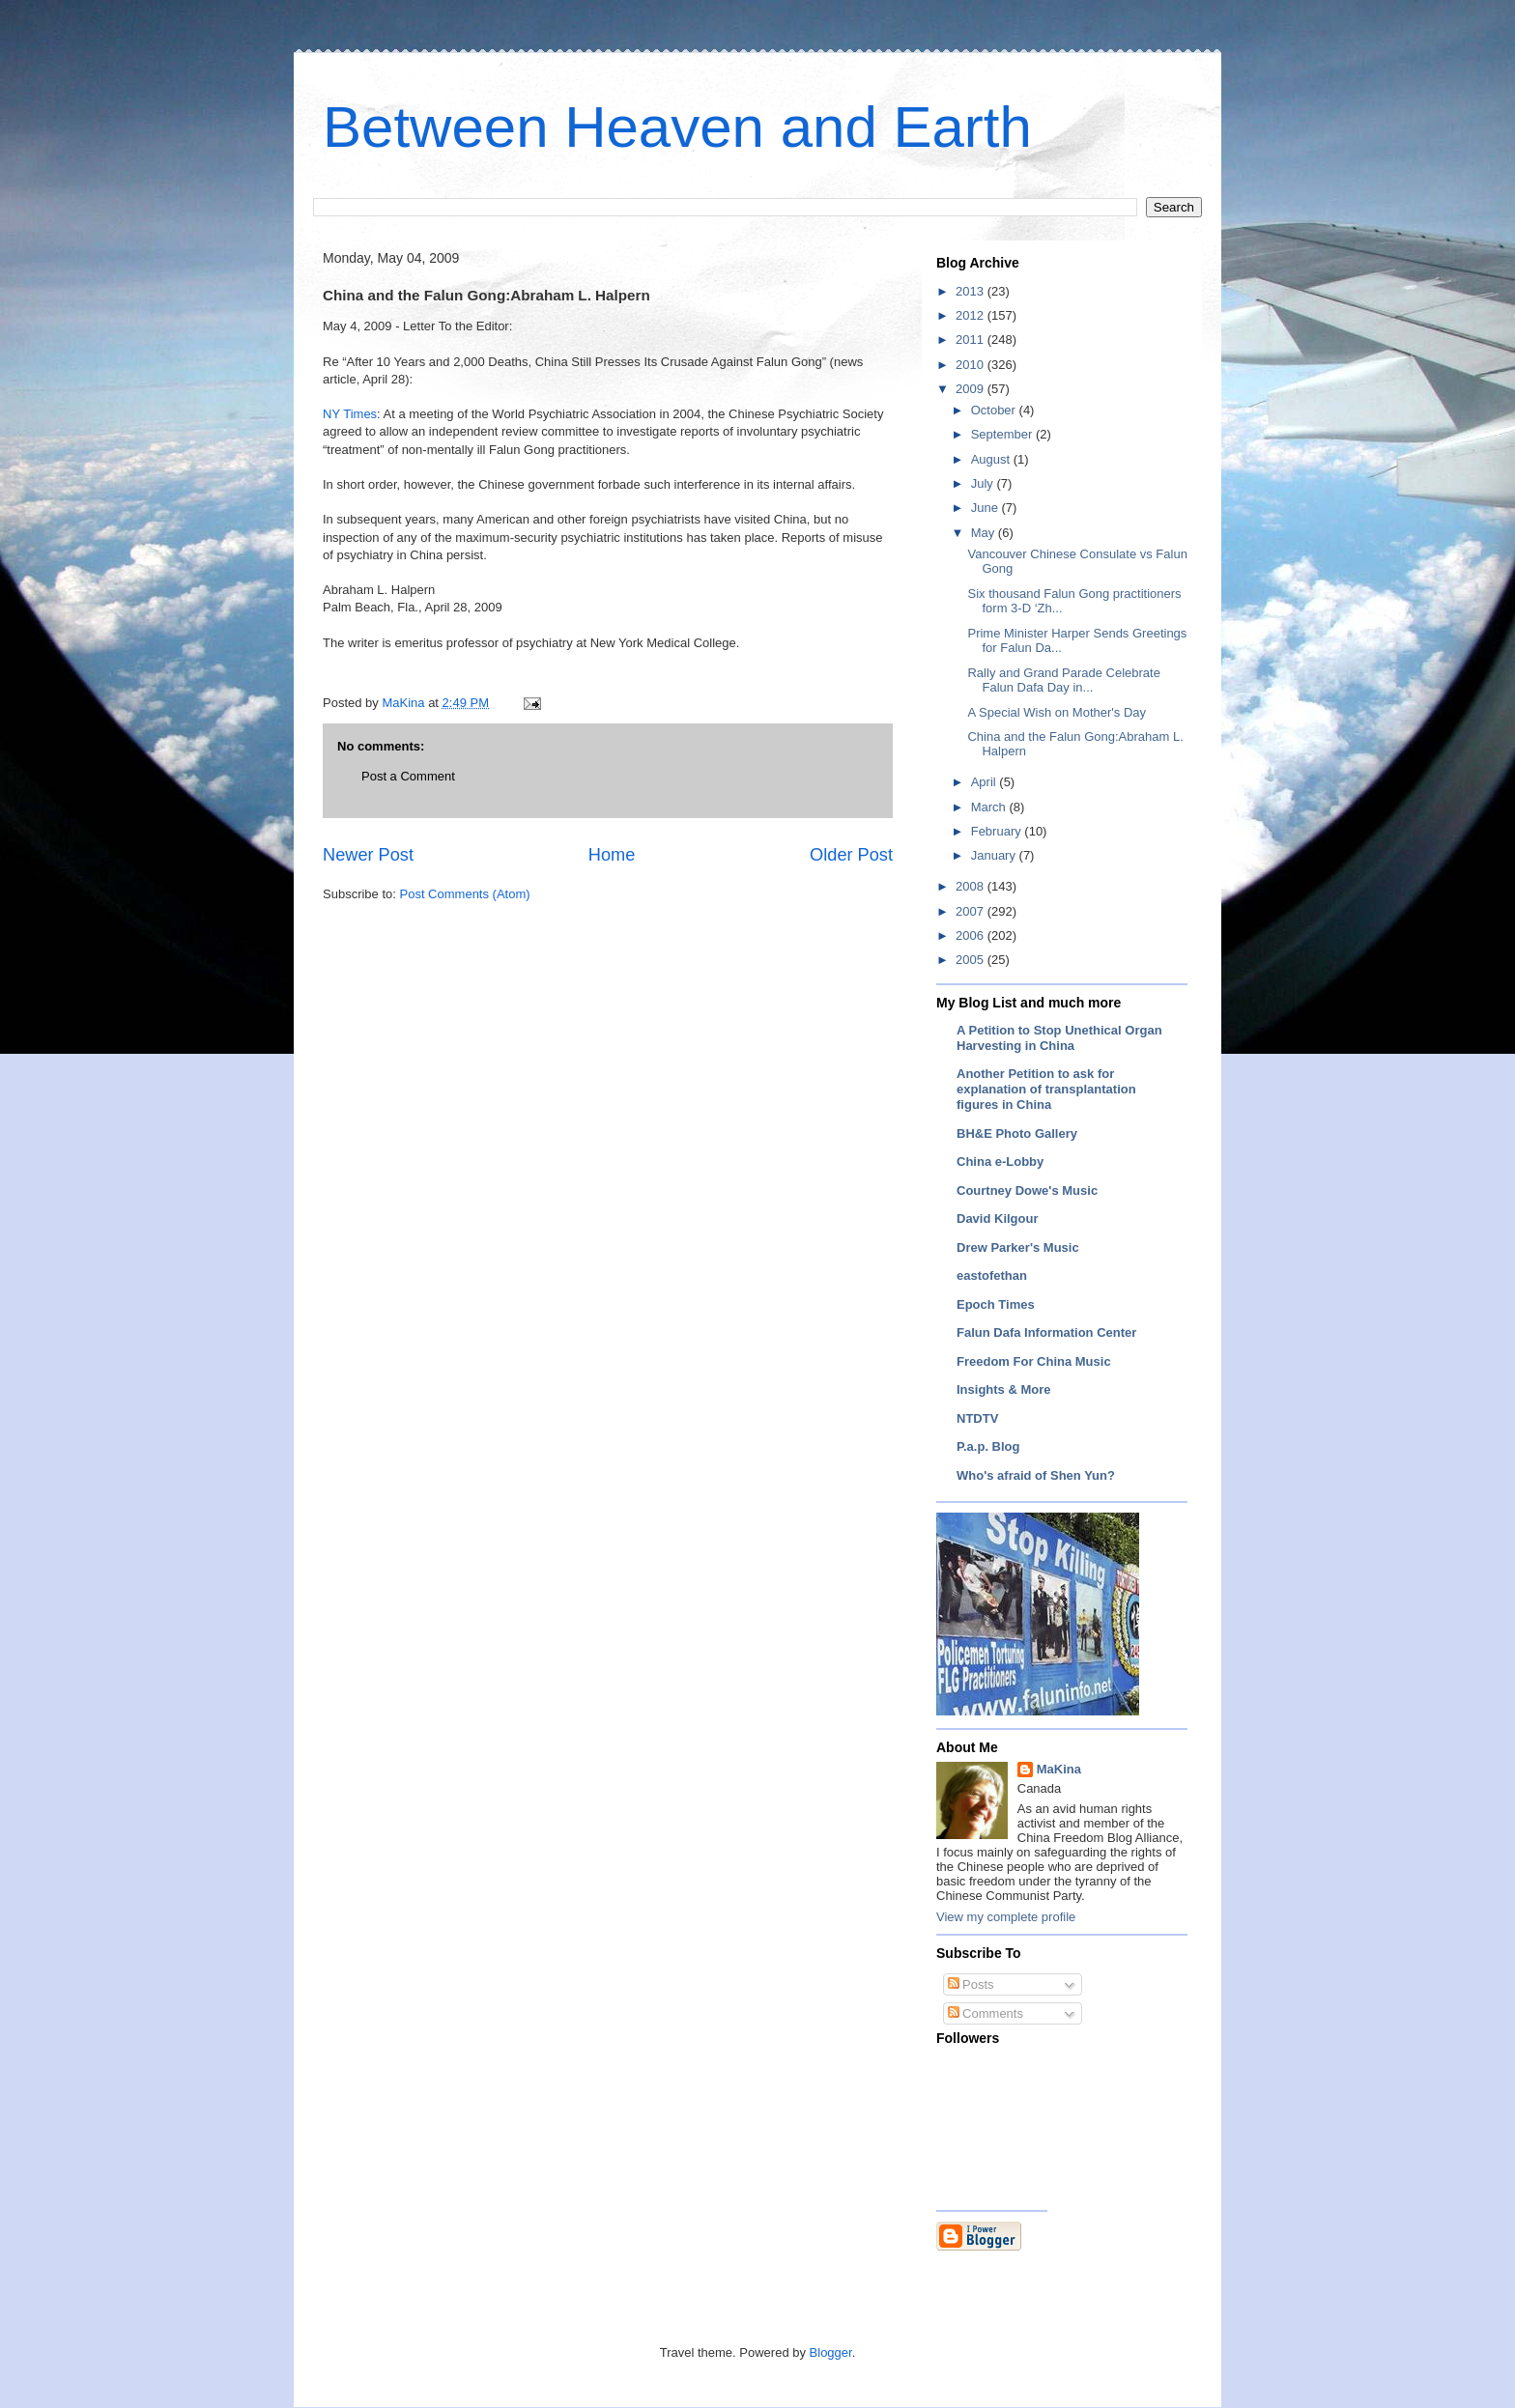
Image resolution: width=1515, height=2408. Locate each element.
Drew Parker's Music (1018, 1247)
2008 (971, 886)
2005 (971, 959)
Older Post (851, 854)
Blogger (831, 2352)
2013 (971, 291)
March (990, 807)
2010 (971, 364)
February (998, 831)
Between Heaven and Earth (677, 127)
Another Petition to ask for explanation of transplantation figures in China (1046, 1089)
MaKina (1059, 1769)
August (992, 459)
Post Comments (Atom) (465, 894)
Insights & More (1004, 1389)
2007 (971, 911)
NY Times (350, 414)
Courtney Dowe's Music (1027, 1190)
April (985, 782)
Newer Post (368, 854)
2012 (971, 315)
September (1003, 434)
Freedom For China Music (1034, 1361)
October (995, 410)
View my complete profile (1005, 1917)
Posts (971, 1984)
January (995, 855)
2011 (971, 339)
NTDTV (977, 1418)
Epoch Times (996, 1304)
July (984, 483)
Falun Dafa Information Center (1046, 1332)
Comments (985, 2013)
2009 (971, 389)
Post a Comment (408, 776)
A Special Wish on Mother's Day (1056, 712)
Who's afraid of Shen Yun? (1036, 1475)
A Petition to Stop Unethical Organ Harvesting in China (1059, 1038)
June (986, 507)
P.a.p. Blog (988, 1446)
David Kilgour (998, 1218)
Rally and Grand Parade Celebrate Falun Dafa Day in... (1063, 680)
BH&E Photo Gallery (1017, 1133)
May (984, 532)
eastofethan (992, 1275)
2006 (971, 935)
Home (612, 854)
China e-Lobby (1000, 1161)
